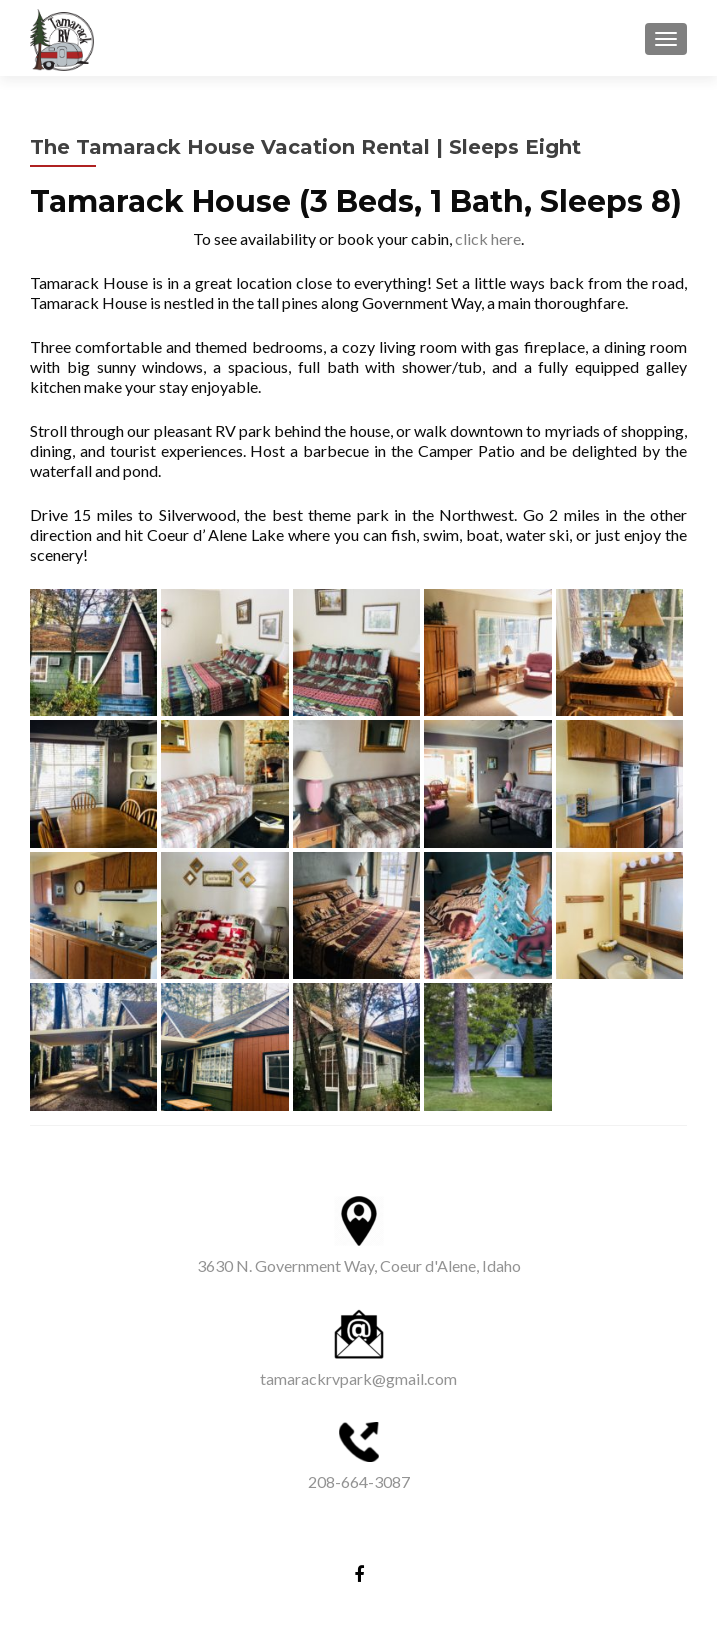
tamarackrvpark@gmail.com (358, 1378)
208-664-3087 (359, 1481)
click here (488, 238)
